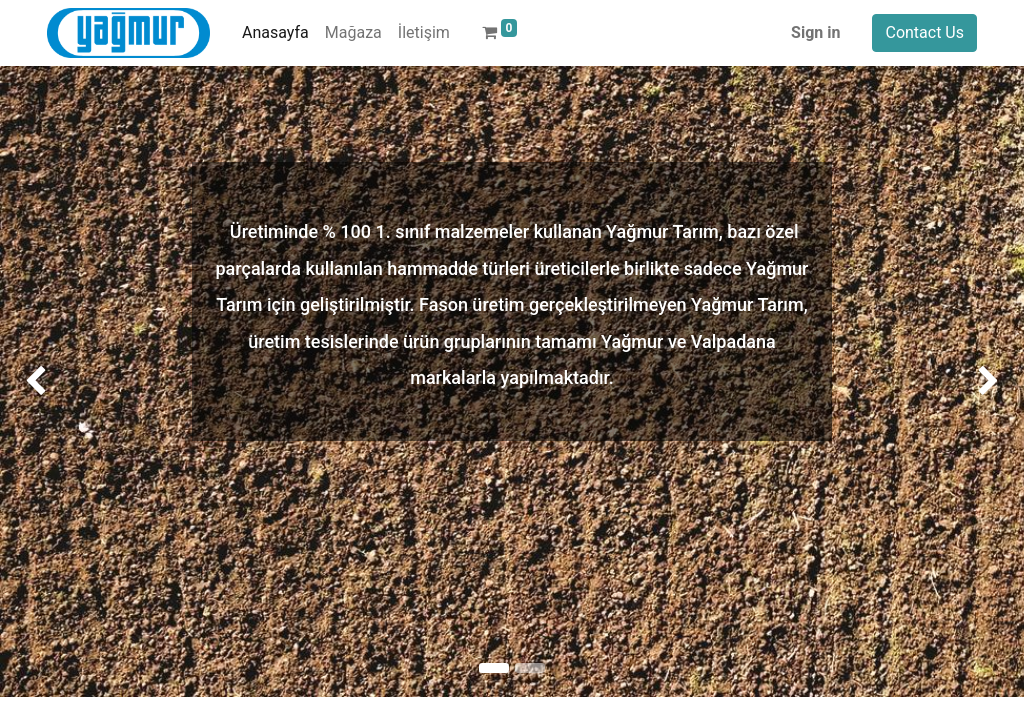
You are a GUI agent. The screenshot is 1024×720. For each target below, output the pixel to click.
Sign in (815, 32)
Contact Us (924, 32)
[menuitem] (275, 33)
